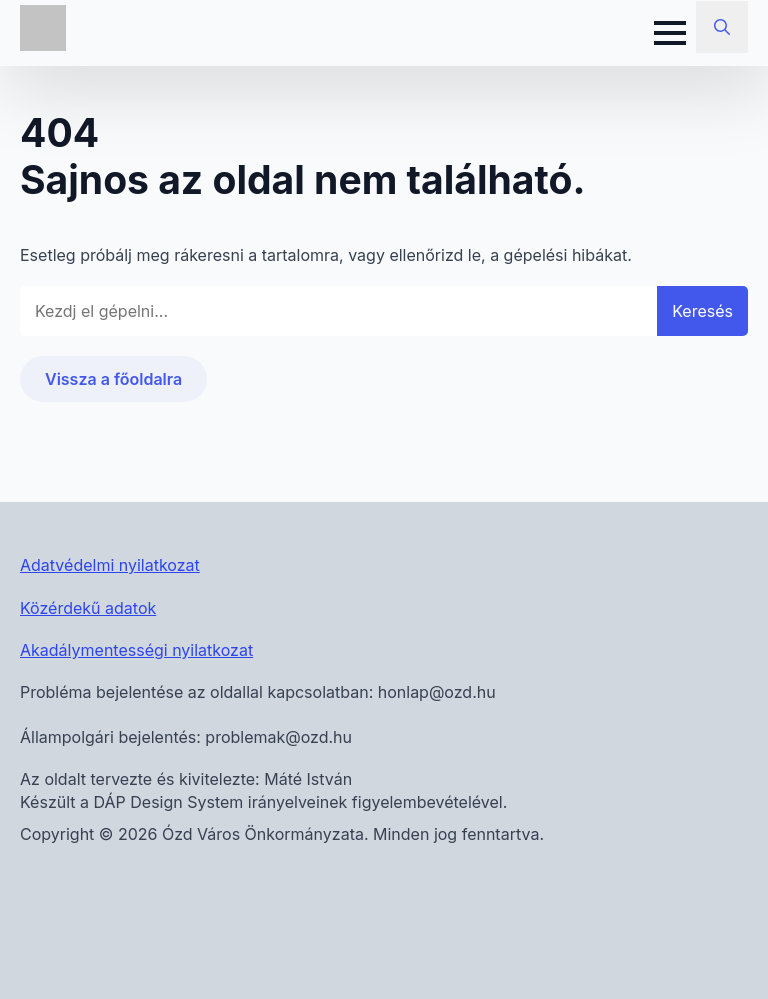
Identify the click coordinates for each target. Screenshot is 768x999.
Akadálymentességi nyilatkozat (136, 650)
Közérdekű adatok (88, 608)
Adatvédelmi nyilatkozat (110, 565)
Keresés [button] (702, 311)
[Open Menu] (670, 33)
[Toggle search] (722, 27)
